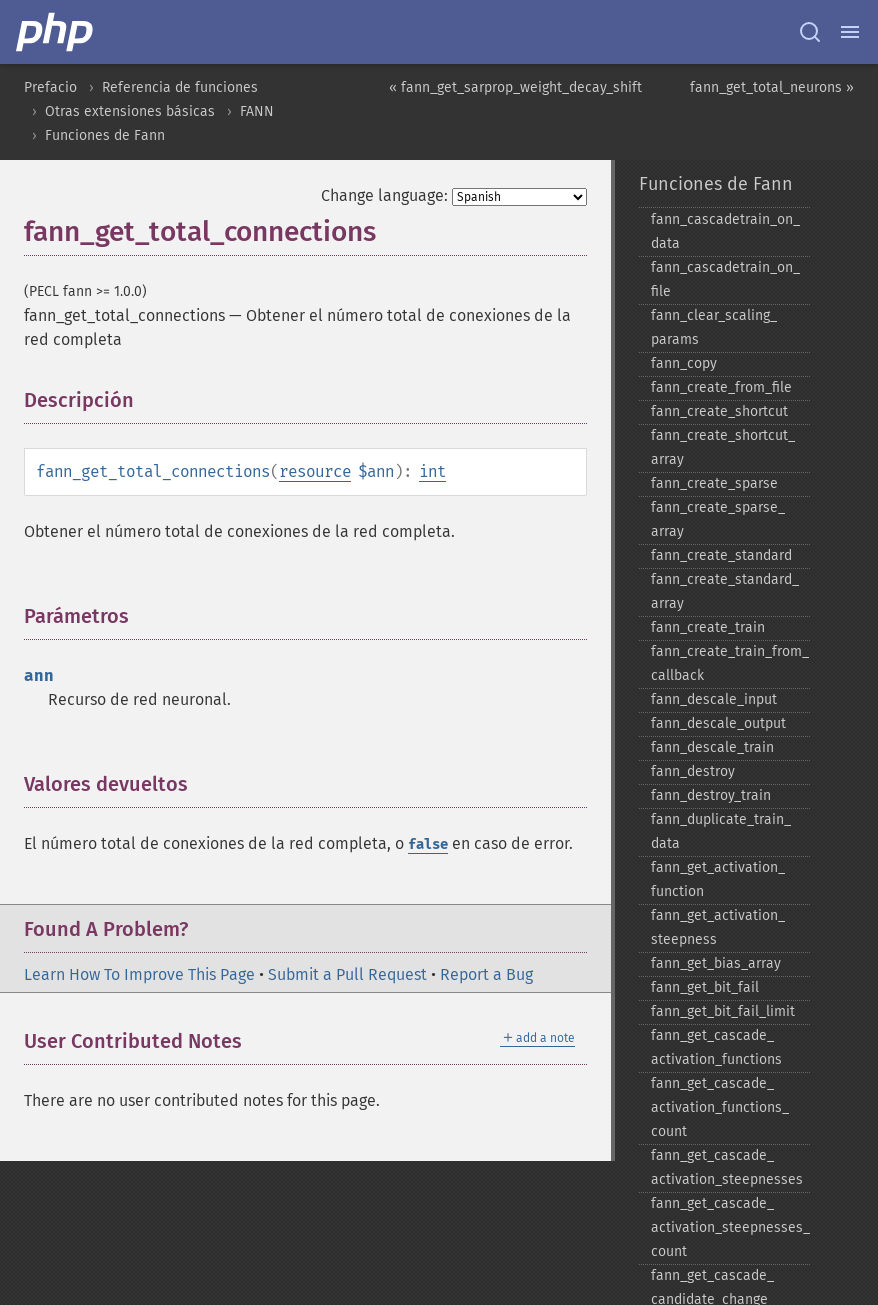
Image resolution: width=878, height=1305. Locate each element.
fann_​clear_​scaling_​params (714, 327)
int (432, 471)
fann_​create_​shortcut (719, 411)
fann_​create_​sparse (714, 483)
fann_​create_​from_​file (721, 387)
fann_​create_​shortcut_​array (723, 447)
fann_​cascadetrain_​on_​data (725, 231)
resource (315, 471)
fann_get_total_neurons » (772, 87)
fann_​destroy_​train (711, 795)
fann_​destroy (693, 771)
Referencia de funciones (180, 87)
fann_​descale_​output (718, 723)
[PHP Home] (56, 32)
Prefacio (50, 87)
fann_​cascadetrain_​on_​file (725, 279)
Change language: (384, 195)
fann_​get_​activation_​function (718, 879)
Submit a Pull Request (347, 974)
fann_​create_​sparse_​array (718, 519)
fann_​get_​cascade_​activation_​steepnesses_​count (730, 1227)
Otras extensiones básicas (130, 111)
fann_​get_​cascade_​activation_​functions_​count (720, 1107)
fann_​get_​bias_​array (716, 963)
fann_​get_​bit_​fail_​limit (723, 1011)
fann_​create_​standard (721, 555)
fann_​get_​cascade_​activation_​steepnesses (727, 1167)
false (428, 844)
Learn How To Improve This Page (139, 974)
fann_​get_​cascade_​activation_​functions (716, 1047)
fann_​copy (684, 363)
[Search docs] (810, 32)
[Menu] (850, 32)
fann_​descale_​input (714, 699)
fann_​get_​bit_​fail (705, 987)
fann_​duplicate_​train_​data (721, 831)
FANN (257, 111)
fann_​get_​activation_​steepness (718, 927)
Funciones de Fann (105, 135)
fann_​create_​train (708, 627)
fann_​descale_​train (712, 747)
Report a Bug (486, 974)
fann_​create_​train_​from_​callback (730, 663)
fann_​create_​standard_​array (725, 591)
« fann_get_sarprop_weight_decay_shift (515, 87)
